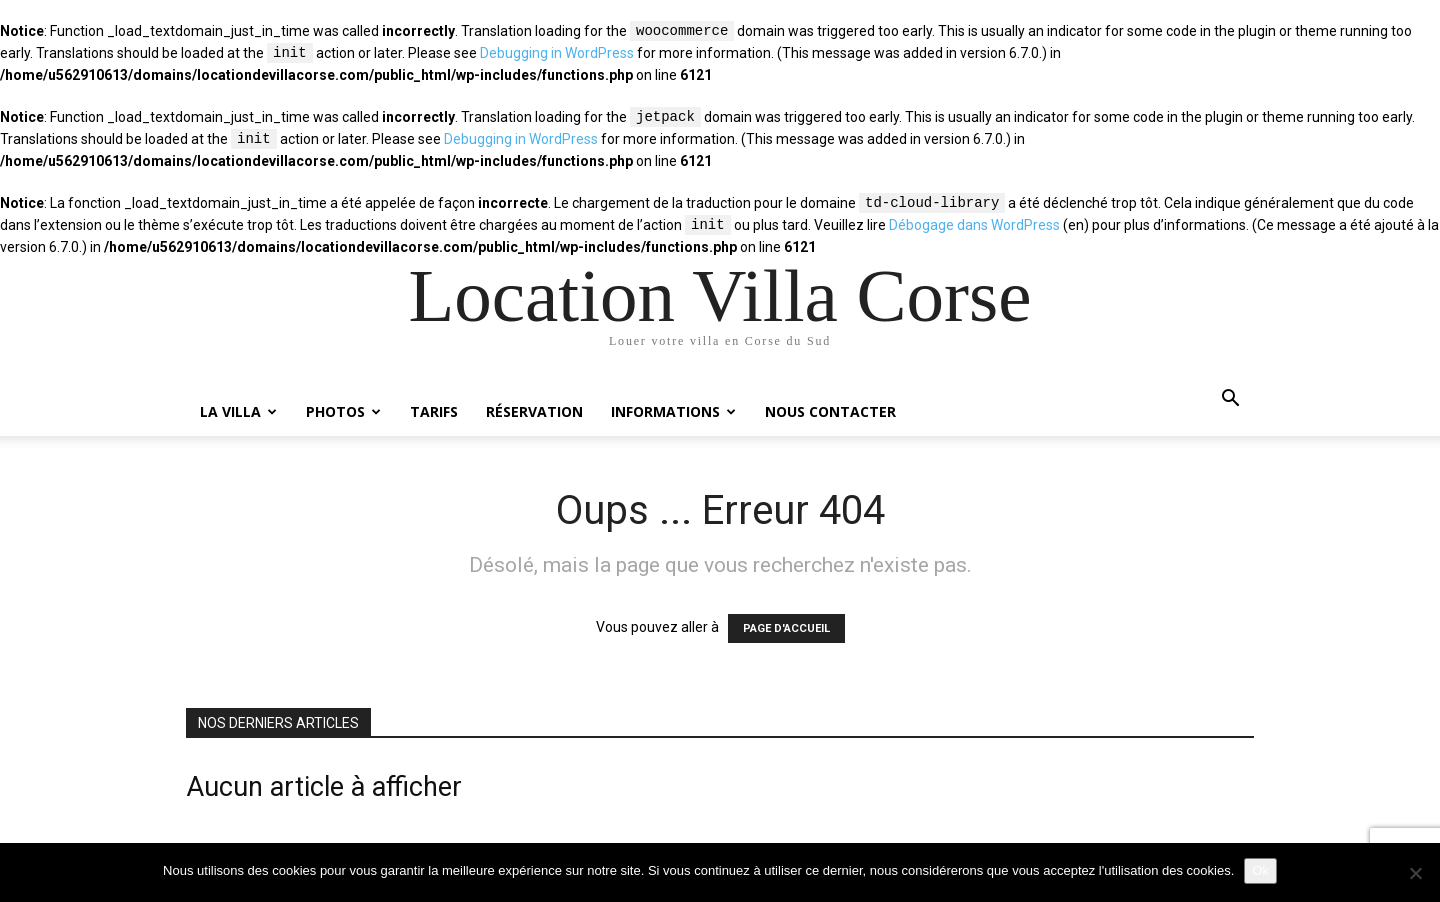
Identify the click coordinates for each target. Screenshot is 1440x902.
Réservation (534, 411)
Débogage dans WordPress (974, 226)
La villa (238, 411)
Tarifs (434, 411)
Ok (1260, 870)
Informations (673, 411)
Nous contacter (830, 411)
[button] (1230, 400)
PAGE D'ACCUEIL (786, 628)
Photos (343, 411)
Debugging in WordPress (557, 54)
